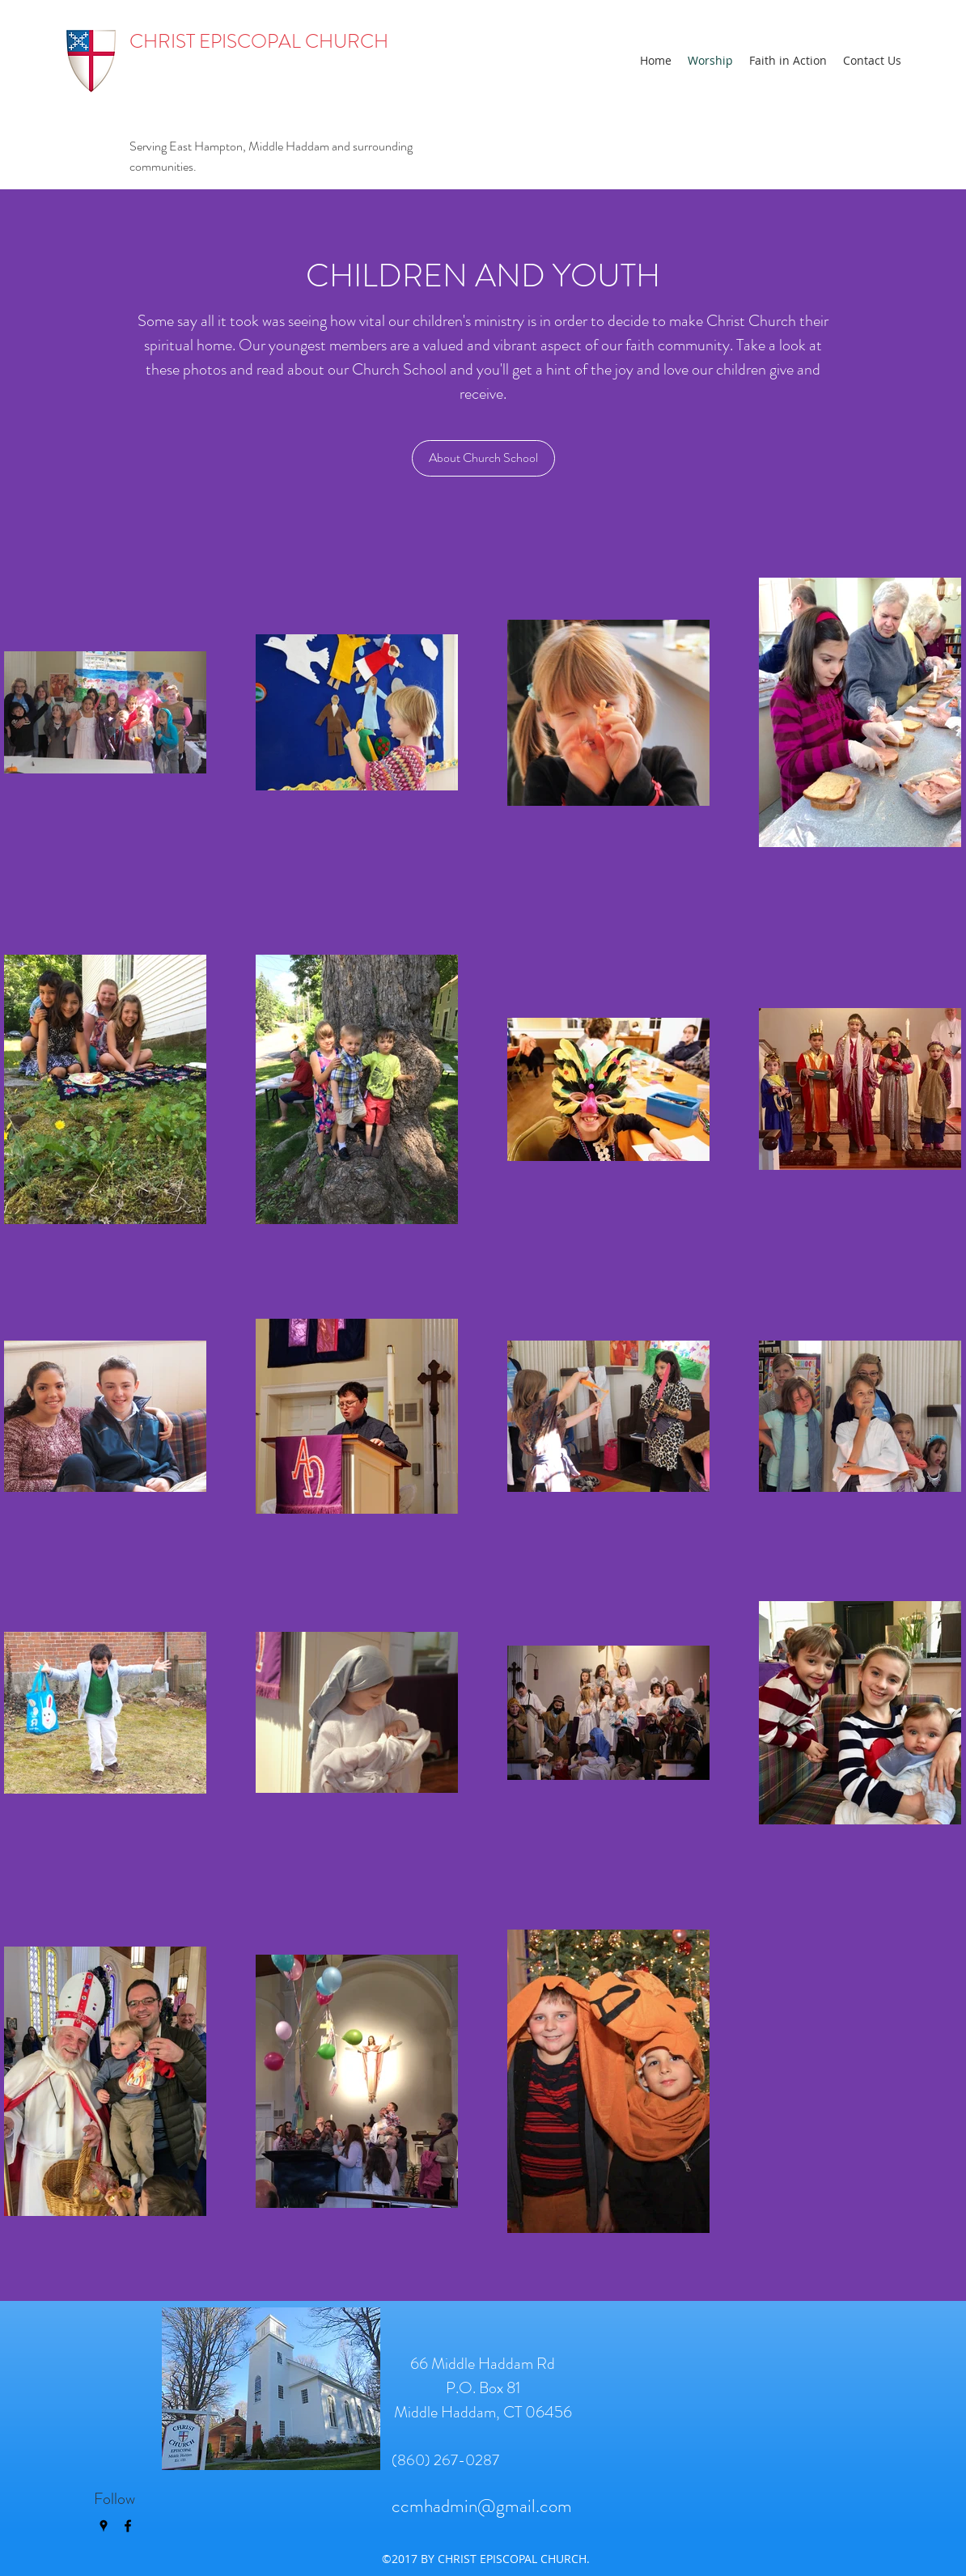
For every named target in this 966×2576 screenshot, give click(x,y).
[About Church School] (483, 458)
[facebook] (128, 2526)
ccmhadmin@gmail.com (482, 2506)
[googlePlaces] (103, 2526)
